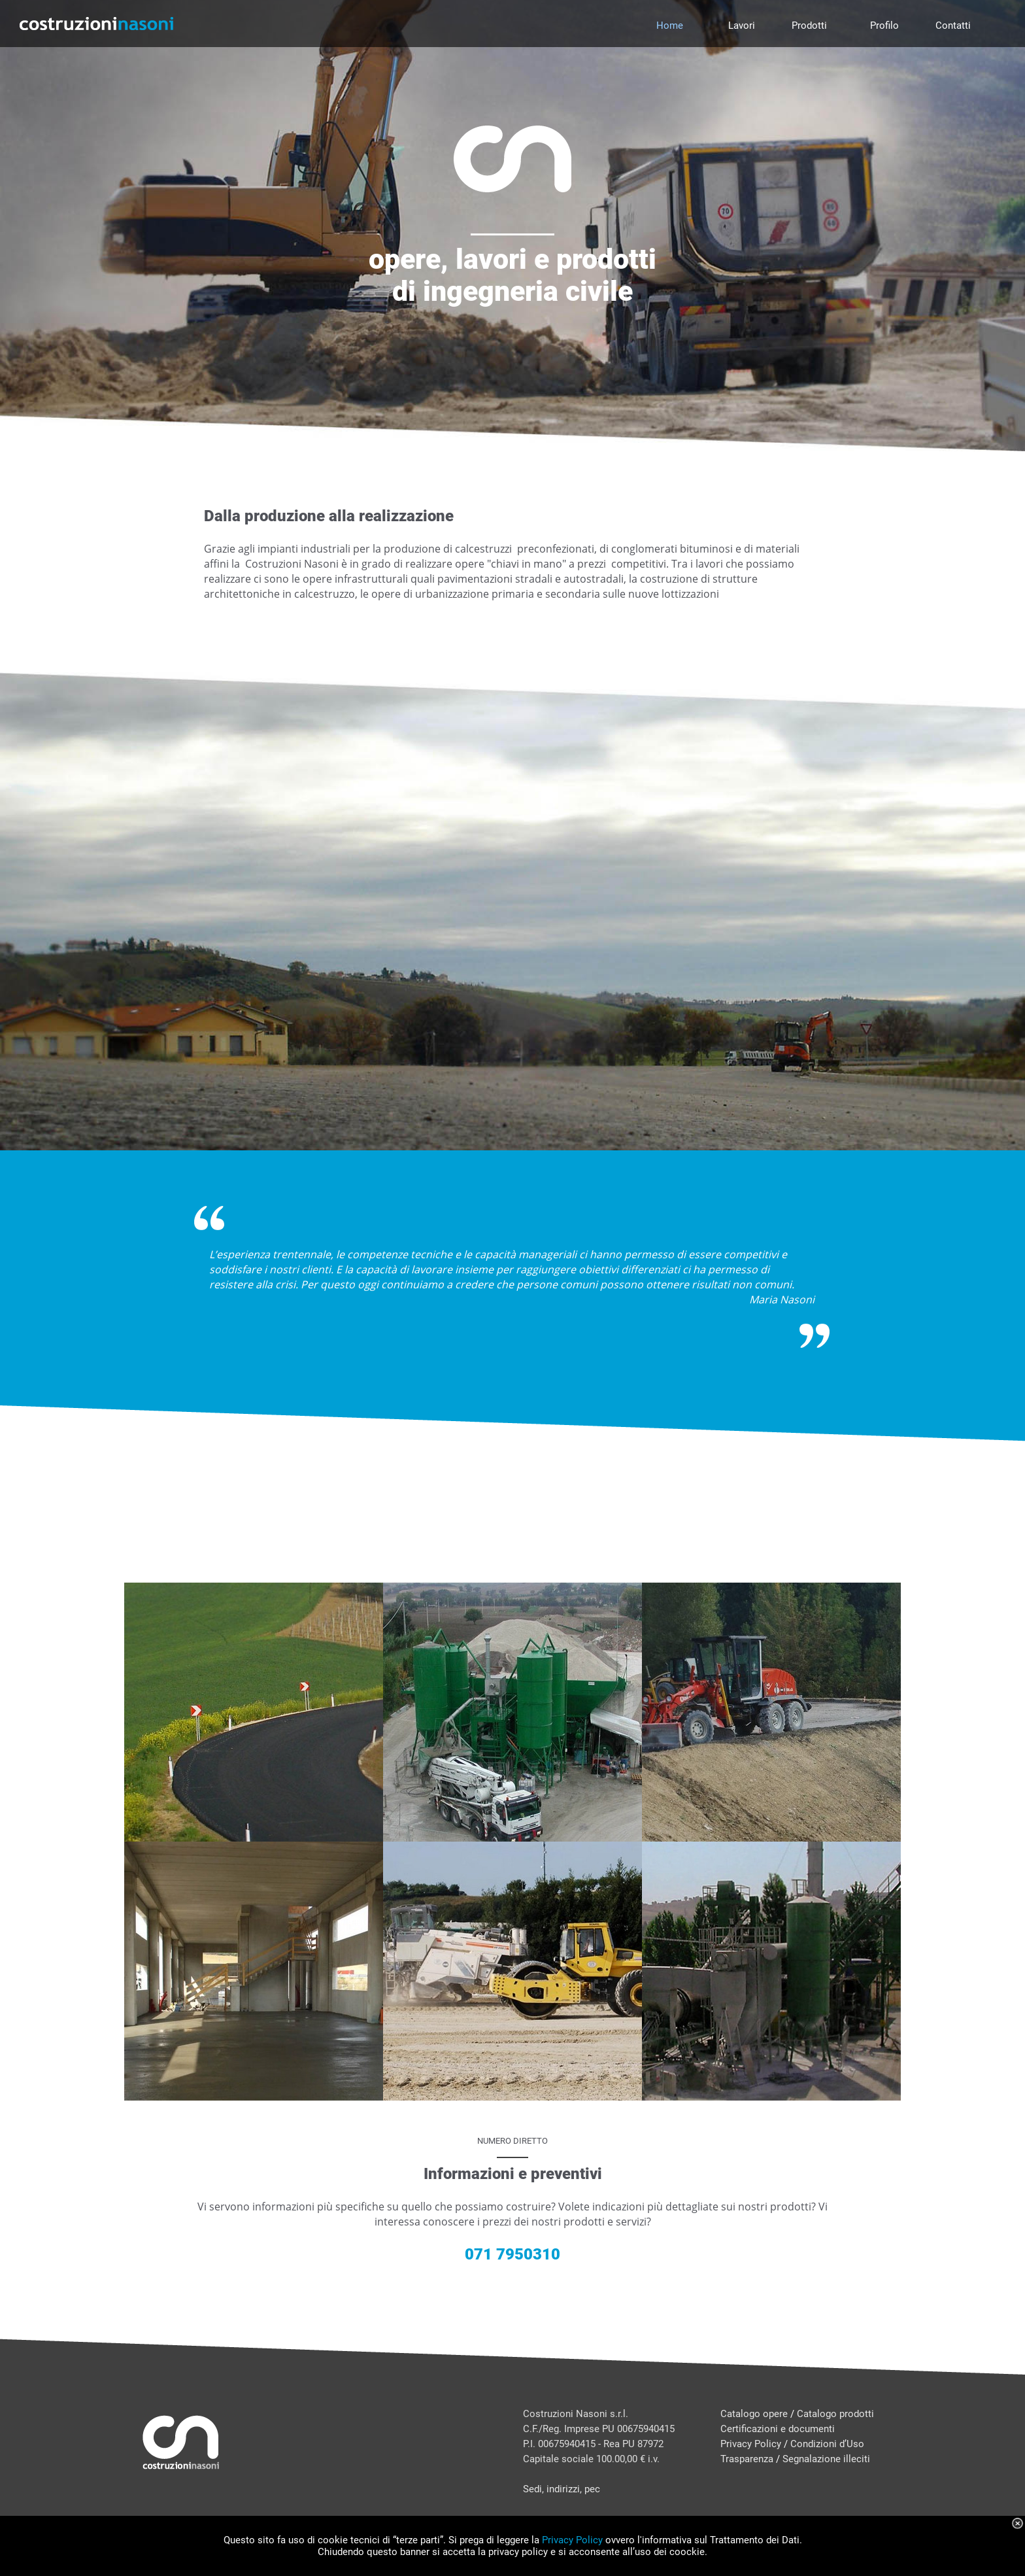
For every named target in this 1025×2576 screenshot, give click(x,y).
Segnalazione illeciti (826, 2459)
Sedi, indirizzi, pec (561, 2489)
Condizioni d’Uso (827, 2444)
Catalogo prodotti (835, 2414)
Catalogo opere (754, 2414)
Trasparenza (746, 2459)
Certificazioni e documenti (777, 2429)
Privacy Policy (750, 2444)
